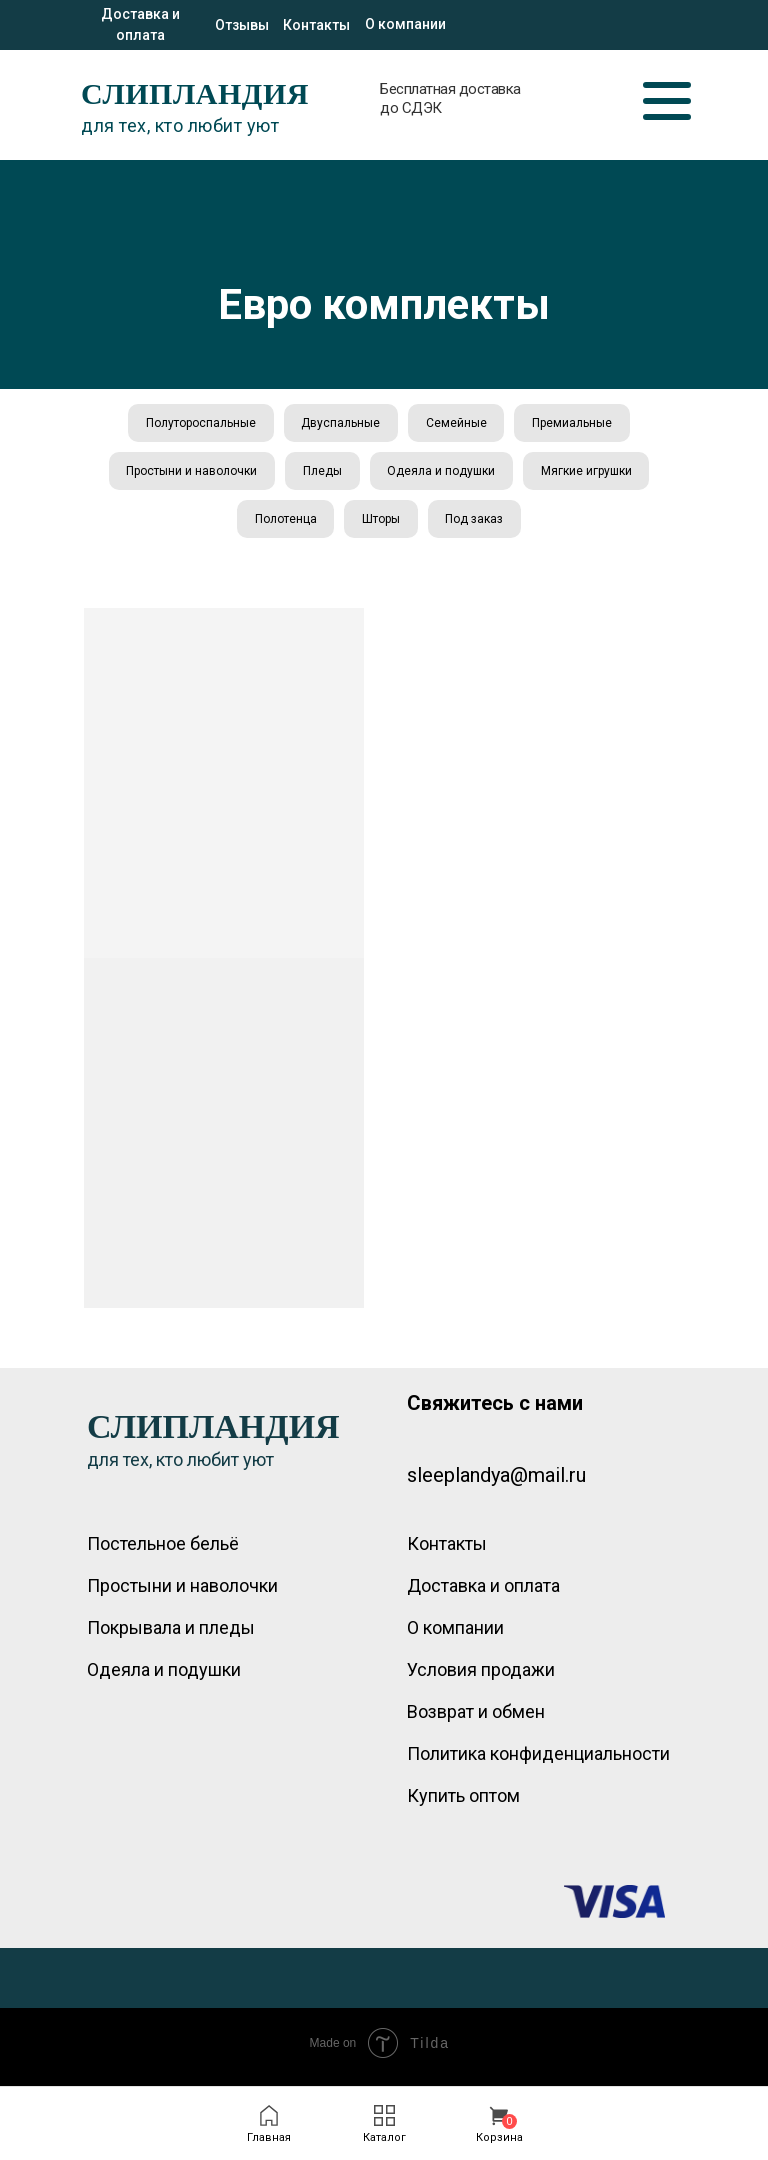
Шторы (381, 525)
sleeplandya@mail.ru (496, 1483)
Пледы (321, 475)
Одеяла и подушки (443, 475)
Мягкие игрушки (590, 475)
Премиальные (576, 424)
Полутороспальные (197, 424)
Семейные (457, 424)
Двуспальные (339, 424)
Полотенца (283, 525)
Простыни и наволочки (188, 475)
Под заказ (477, 525)
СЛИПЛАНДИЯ (195, 93)
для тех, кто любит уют (180, 125)
